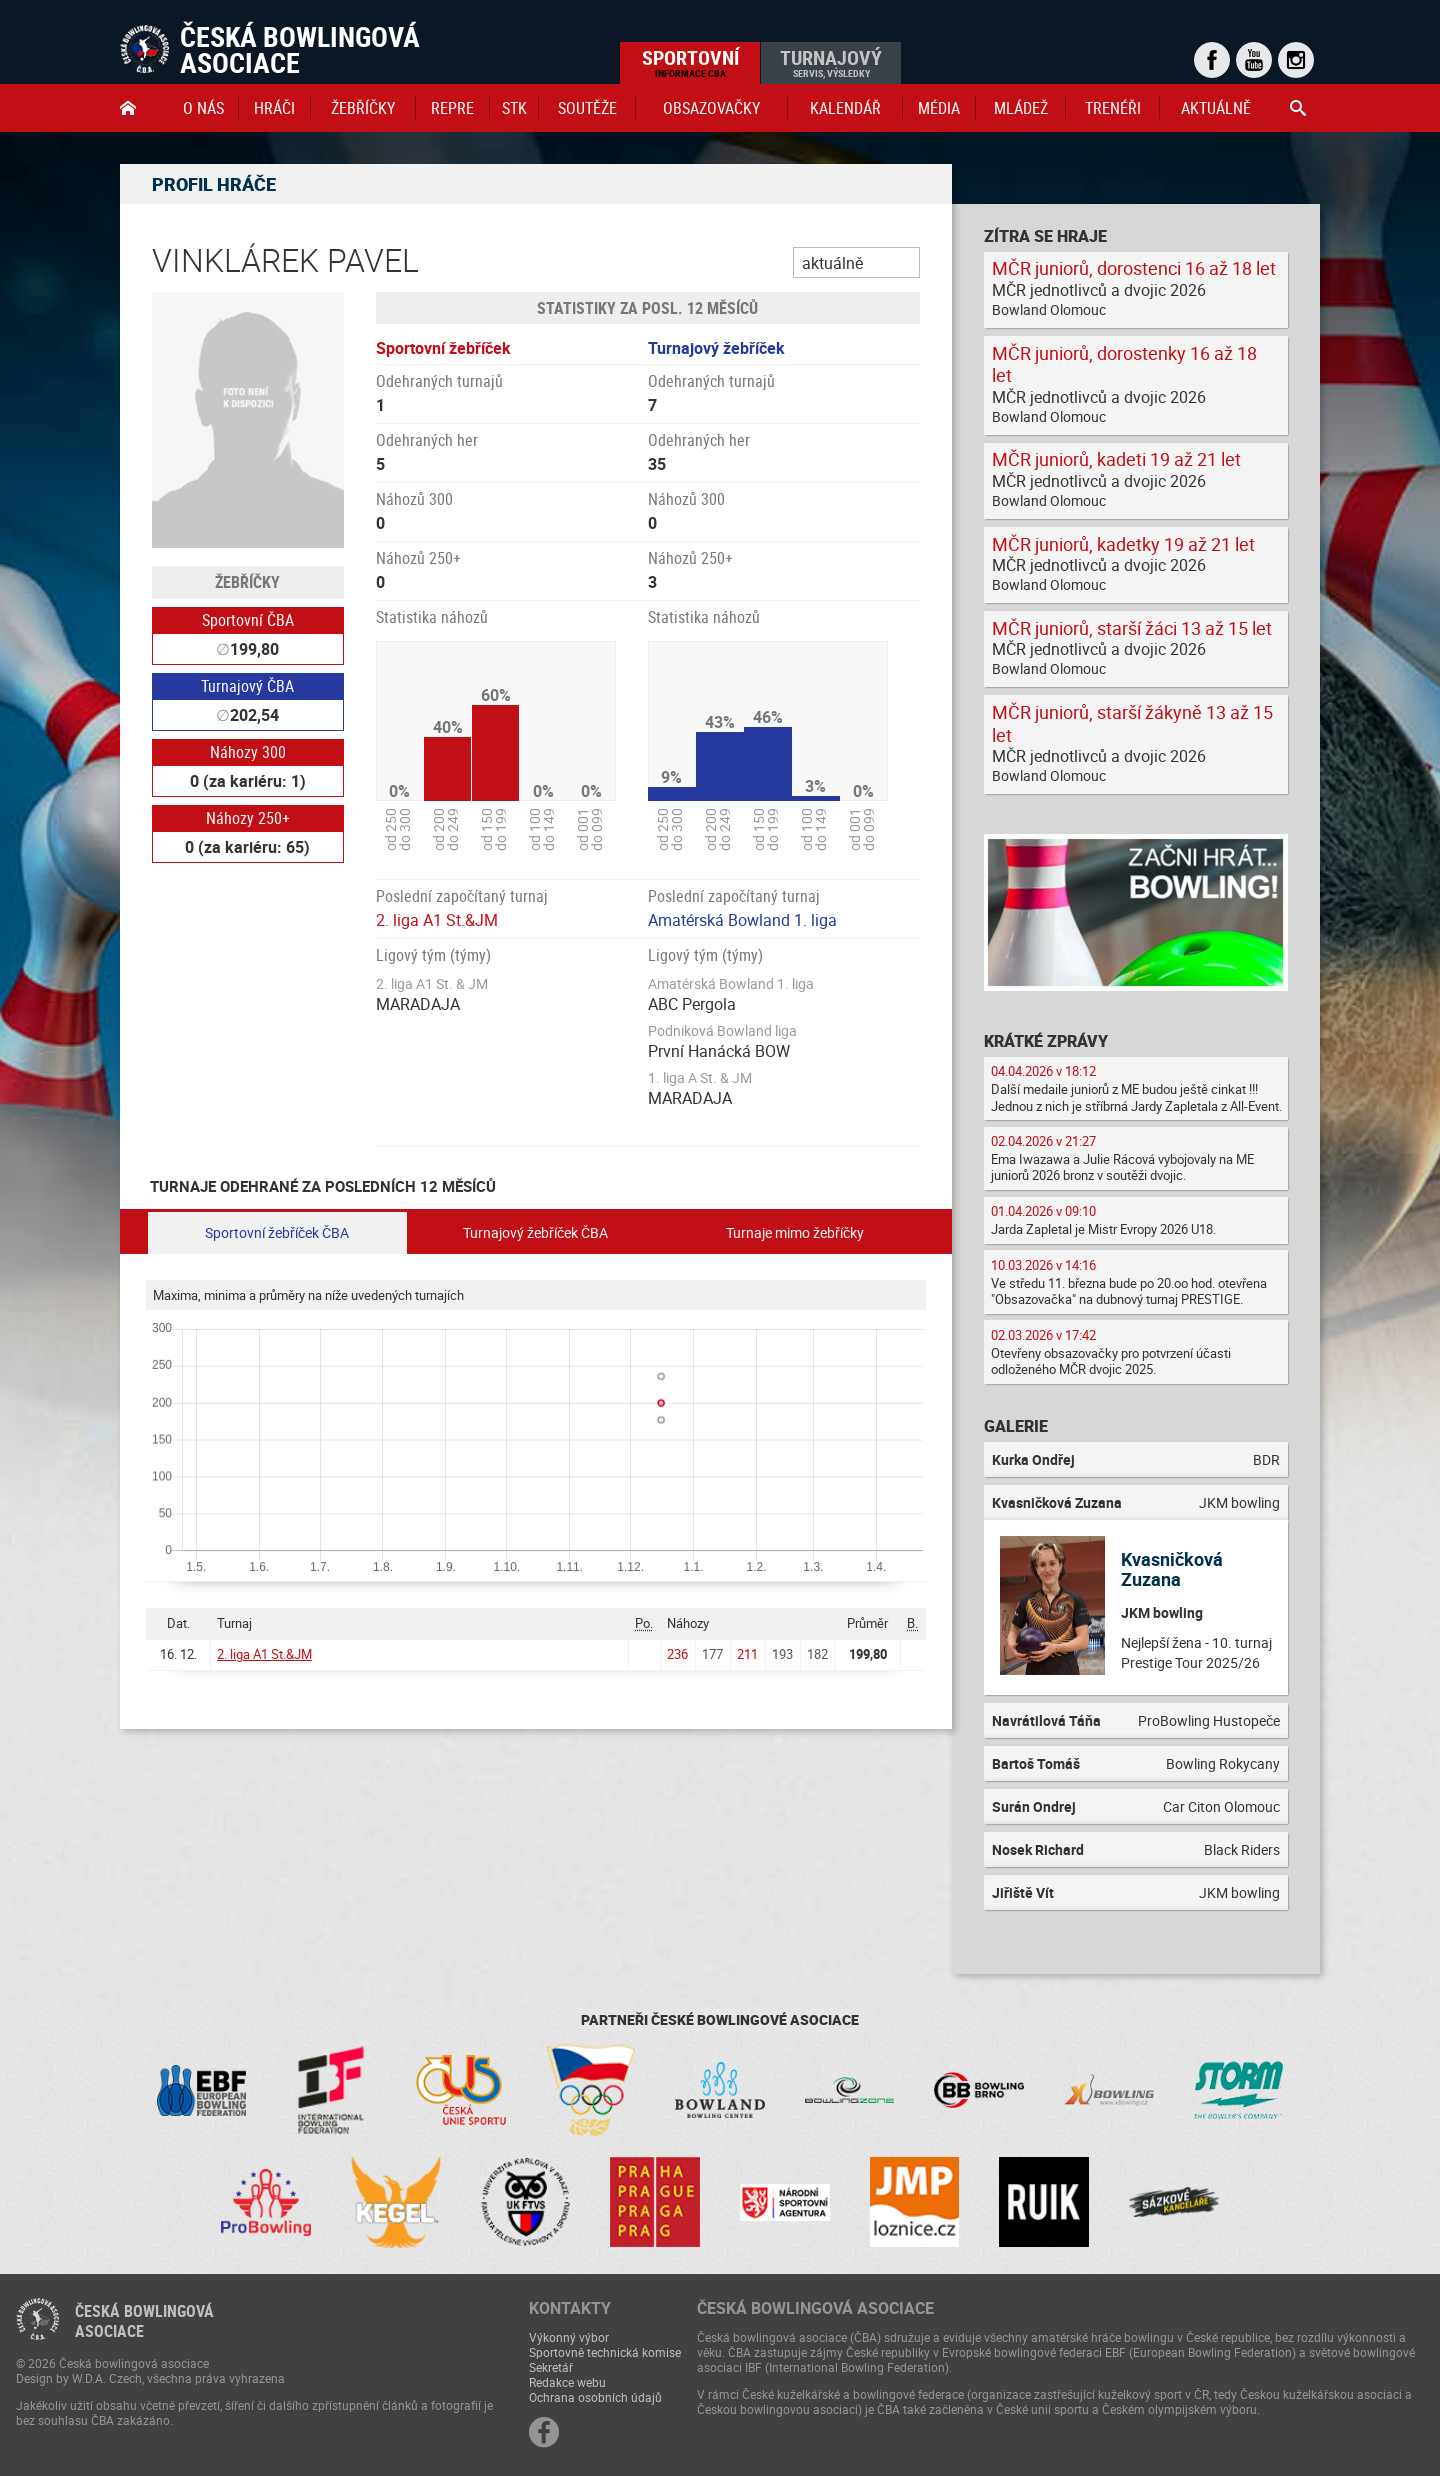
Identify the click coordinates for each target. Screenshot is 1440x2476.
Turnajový (831, 62)
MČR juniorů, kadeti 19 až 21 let (1116, 459)
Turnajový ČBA (247, 686)
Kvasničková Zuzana (1172, 1569)
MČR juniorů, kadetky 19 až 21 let (1123, 544)
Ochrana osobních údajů (595, 2397)
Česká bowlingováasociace (144, 2321)
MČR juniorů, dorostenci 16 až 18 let (1134, 268)
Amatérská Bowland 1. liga (742, 920)
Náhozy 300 (248, 752)
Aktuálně (1216, 108)
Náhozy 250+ (248, 818)
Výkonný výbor (569, 2337)
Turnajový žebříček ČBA (535, 1232)
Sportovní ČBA (248, 620)
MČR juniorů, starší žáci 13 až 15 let (1132, 628)
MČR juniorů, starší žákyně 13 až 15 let (1132, 723)
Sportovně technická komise (605, 2352)
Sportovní (690, 62)
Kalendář (845, 108)
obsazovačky (711, 108)
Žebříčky (363, 108)
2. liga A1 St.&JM (437, 920)
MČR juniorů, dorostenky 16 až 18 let (1124, 364)
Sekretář (551, 2367)
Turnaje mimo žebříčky (795, 1232)
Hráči (274, 108)
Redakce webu (567, 2382)
